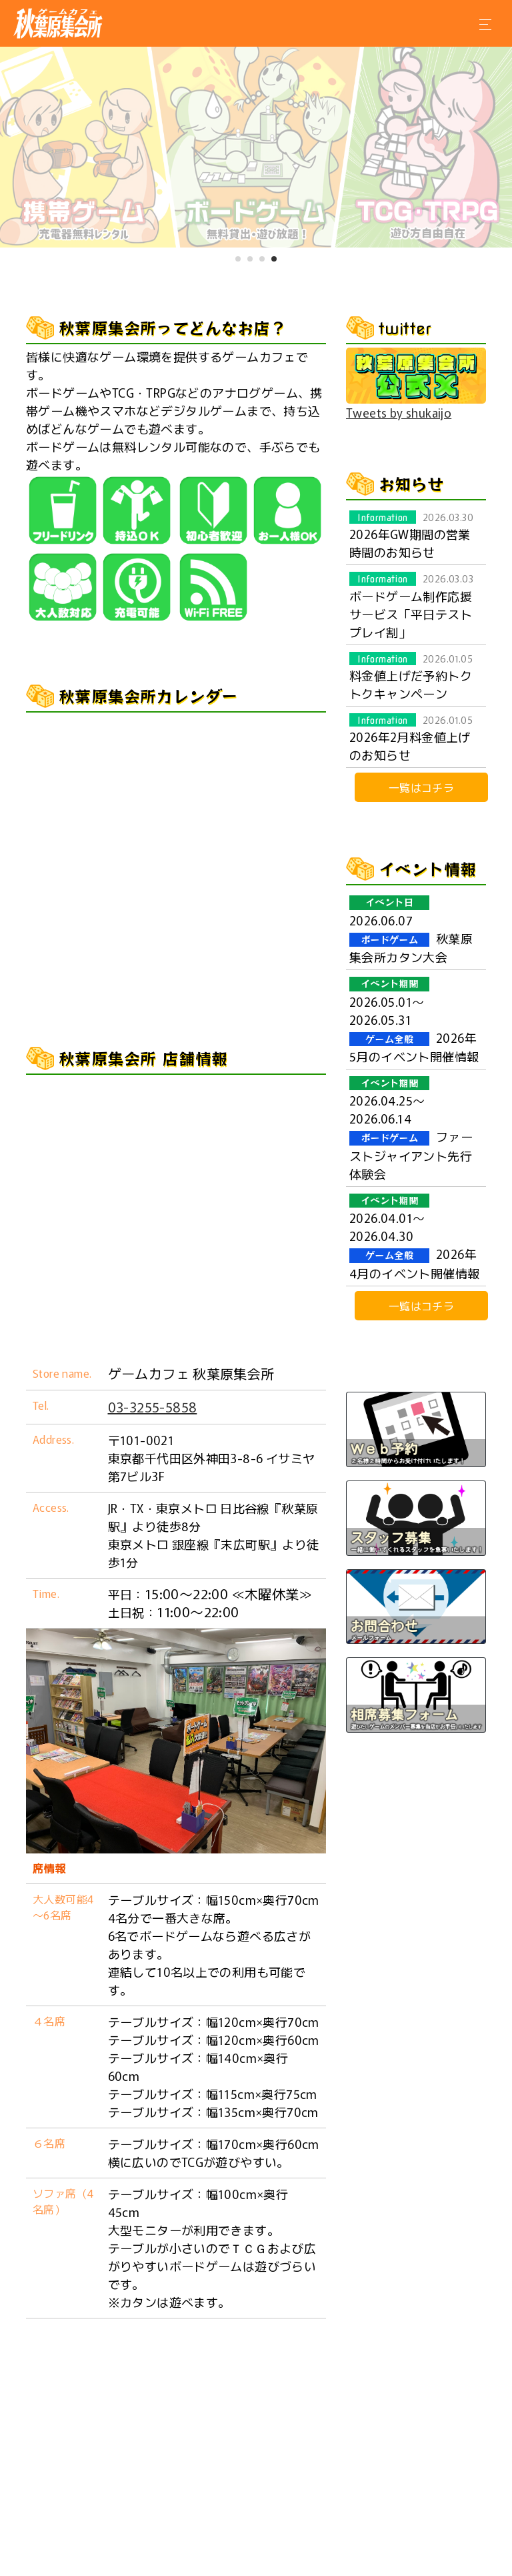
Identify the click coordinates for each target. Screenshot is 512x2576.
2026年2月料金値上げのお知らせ (411, 738)
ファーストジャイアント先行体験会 (411, 1127)
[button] (238, 259)
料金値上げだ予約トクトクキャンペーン (411, 676)
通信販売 (364, 2554)
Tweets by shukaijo (398, 412)
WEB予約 (216, 2554)
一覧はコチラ (421, 787)
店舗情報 (148, 2554)
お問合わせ (291, 2554)
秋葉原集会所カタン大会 (411, 928)
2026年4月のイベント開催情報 (414, 1236)
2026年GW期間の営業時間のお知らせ (411, 535)
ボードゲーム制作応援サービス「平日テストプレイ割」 (411, 605)
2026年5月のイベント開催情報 (414, 1019)
